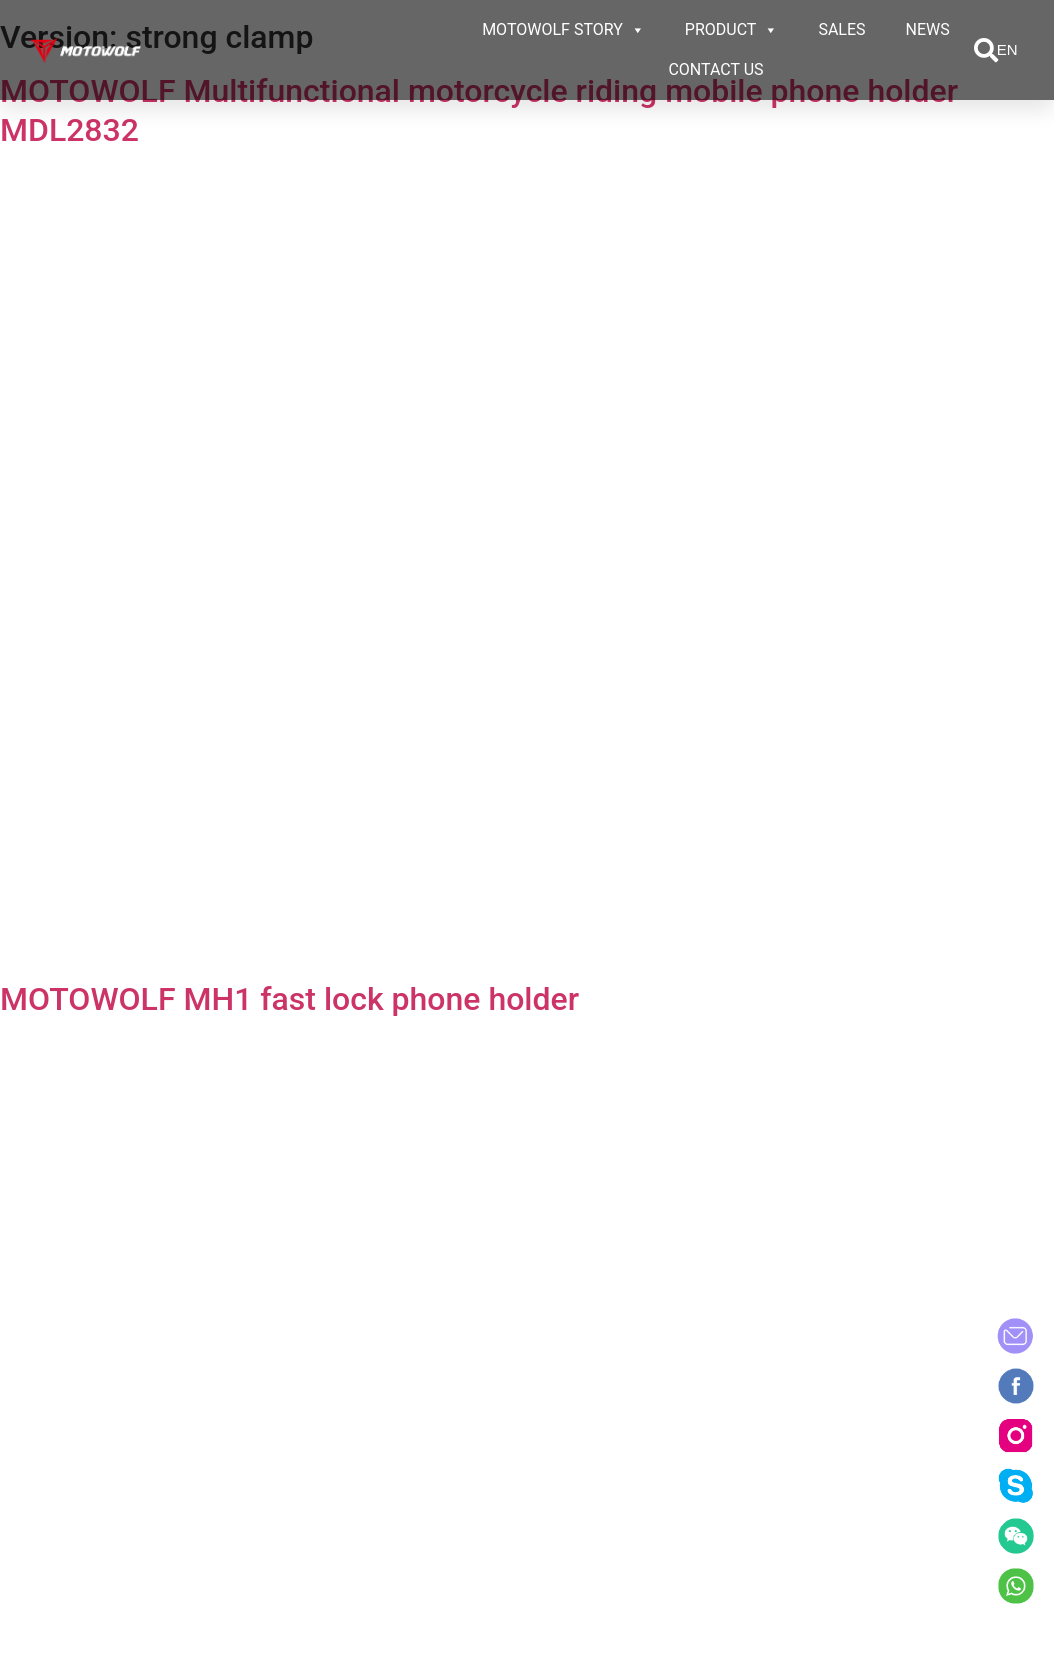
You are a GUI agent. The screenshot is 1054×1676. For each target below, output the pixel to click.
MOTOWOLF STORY (563, 30)
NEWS (928, 29)
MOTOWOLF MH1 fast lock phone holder (289, 999)
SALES (841, 29)
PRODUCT (732, 30)
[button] (986, 50)
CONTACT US (715, 69)
